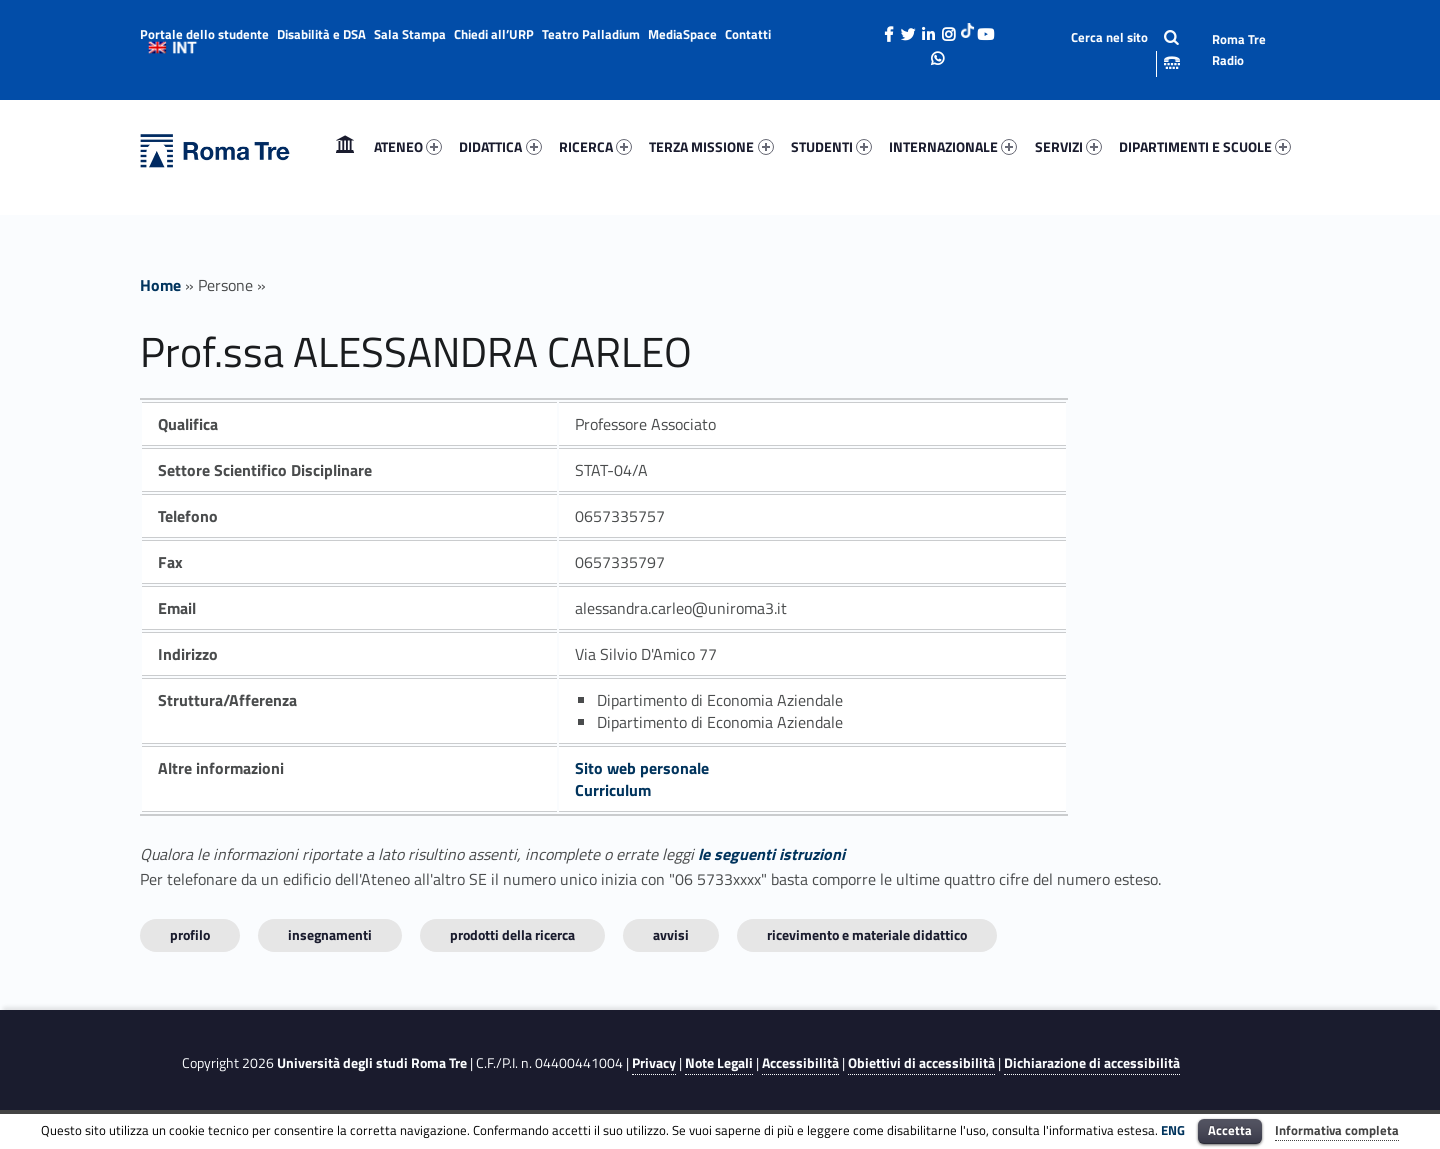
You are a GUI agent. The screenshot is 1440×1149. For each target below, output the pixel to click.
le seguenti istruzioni (771, 854)
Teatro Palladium (591, 34)
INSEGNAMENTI (330, 934)
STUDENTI (831, 146)
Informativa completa (1337, 1130)
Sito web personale (642, 768)
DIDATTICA (500, 146)
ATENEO (408, 146)
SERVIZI (1068, 146)
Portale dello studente (204, 34)
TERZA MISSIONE (711, 146)
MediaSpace (682, 34)
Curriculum (613, 790)
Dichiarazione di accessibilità (1092, 1063)
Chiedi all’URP (494, 34)
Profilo (190, 934)
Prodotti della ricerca (512, 934)
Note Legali (719, 1063)
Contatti (748, 34)
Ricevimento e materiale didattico (867, 934)
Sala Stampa (410, 34)
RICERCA (595, 146)
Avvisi (671, 934)
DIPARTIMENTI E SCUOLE (1205, 146)
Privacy (654, 1063)
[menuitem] (345, 147)
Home (345, 146)
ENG (1173, 1130)
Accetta (1230, 1130)
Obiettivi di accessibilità (921, 1063)
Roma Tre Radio (1239, 49)
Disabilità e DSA (321, 34)
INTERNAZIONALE (953, 146)
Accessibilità (800, 1063)
